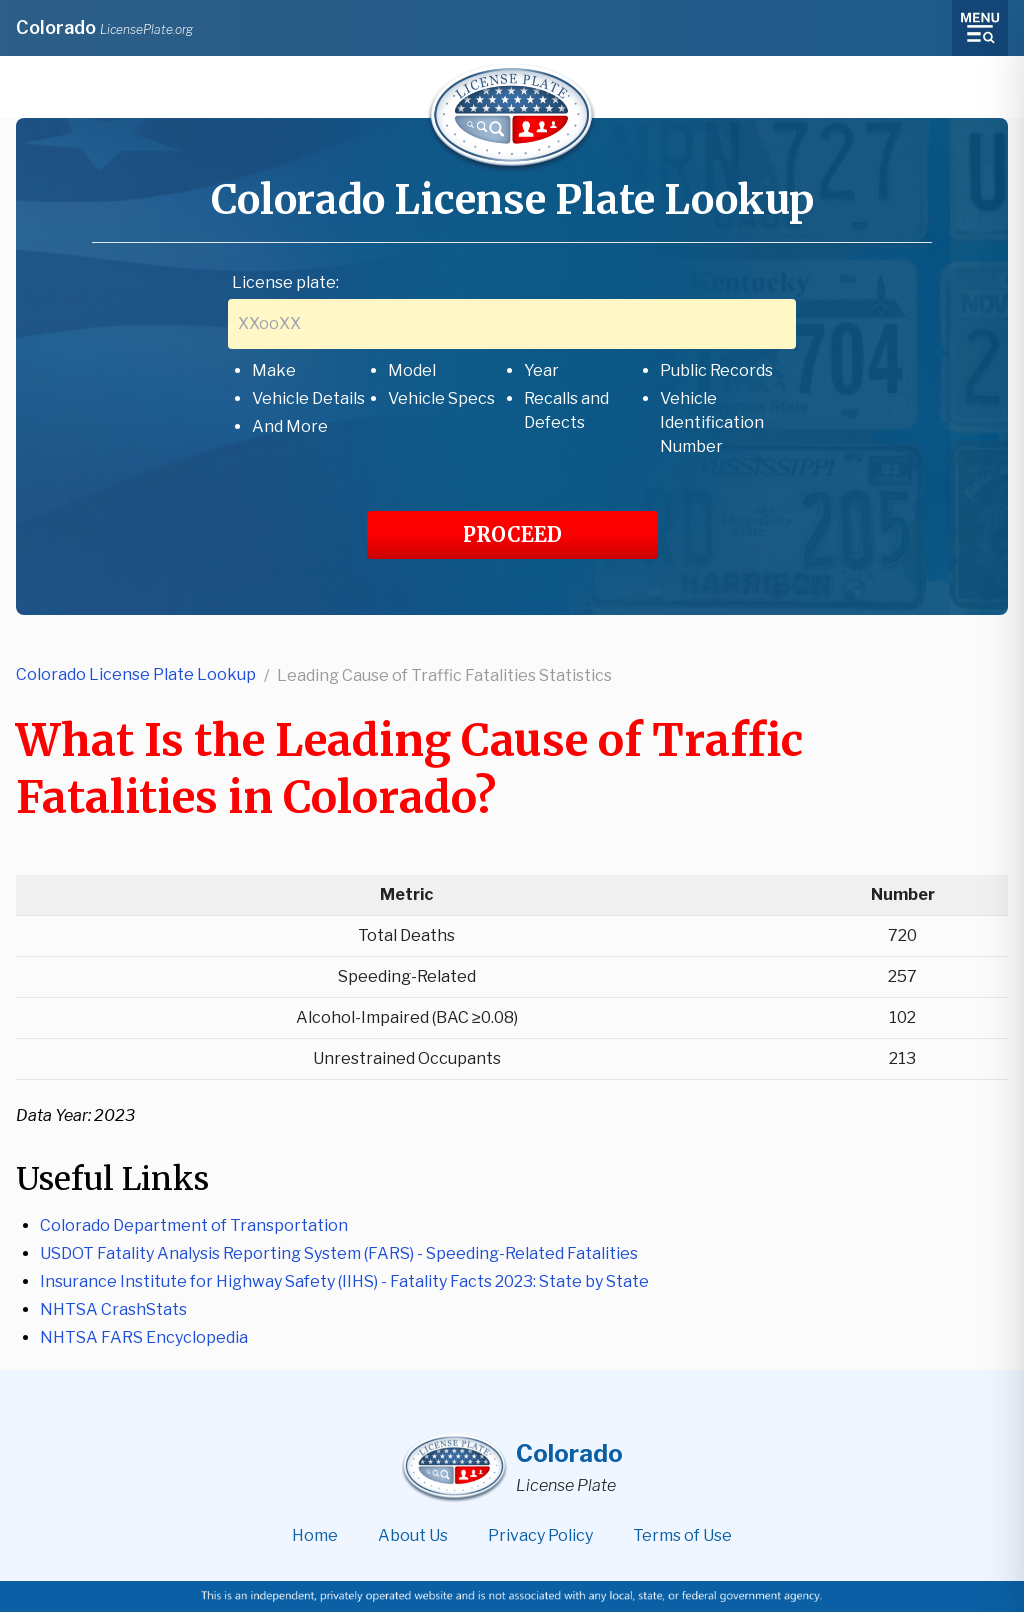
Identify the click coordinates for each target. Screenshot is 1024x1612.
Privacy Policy (540, 1535)
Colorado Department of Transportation (194, 1225)
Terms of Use (682, 1535)
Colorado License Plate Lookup (136, 674)
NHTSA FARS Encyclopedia (144, 1337)
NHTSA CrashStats (113, 1309)
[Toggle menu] (980, 28)
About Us (413, 1535)
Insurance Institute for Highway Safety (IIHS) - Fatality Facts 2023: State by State (344, 1281)
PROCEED (512, 534)
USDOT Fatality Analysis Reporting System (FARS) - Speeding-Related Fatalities (339, 1253)
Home (315, 1535)
